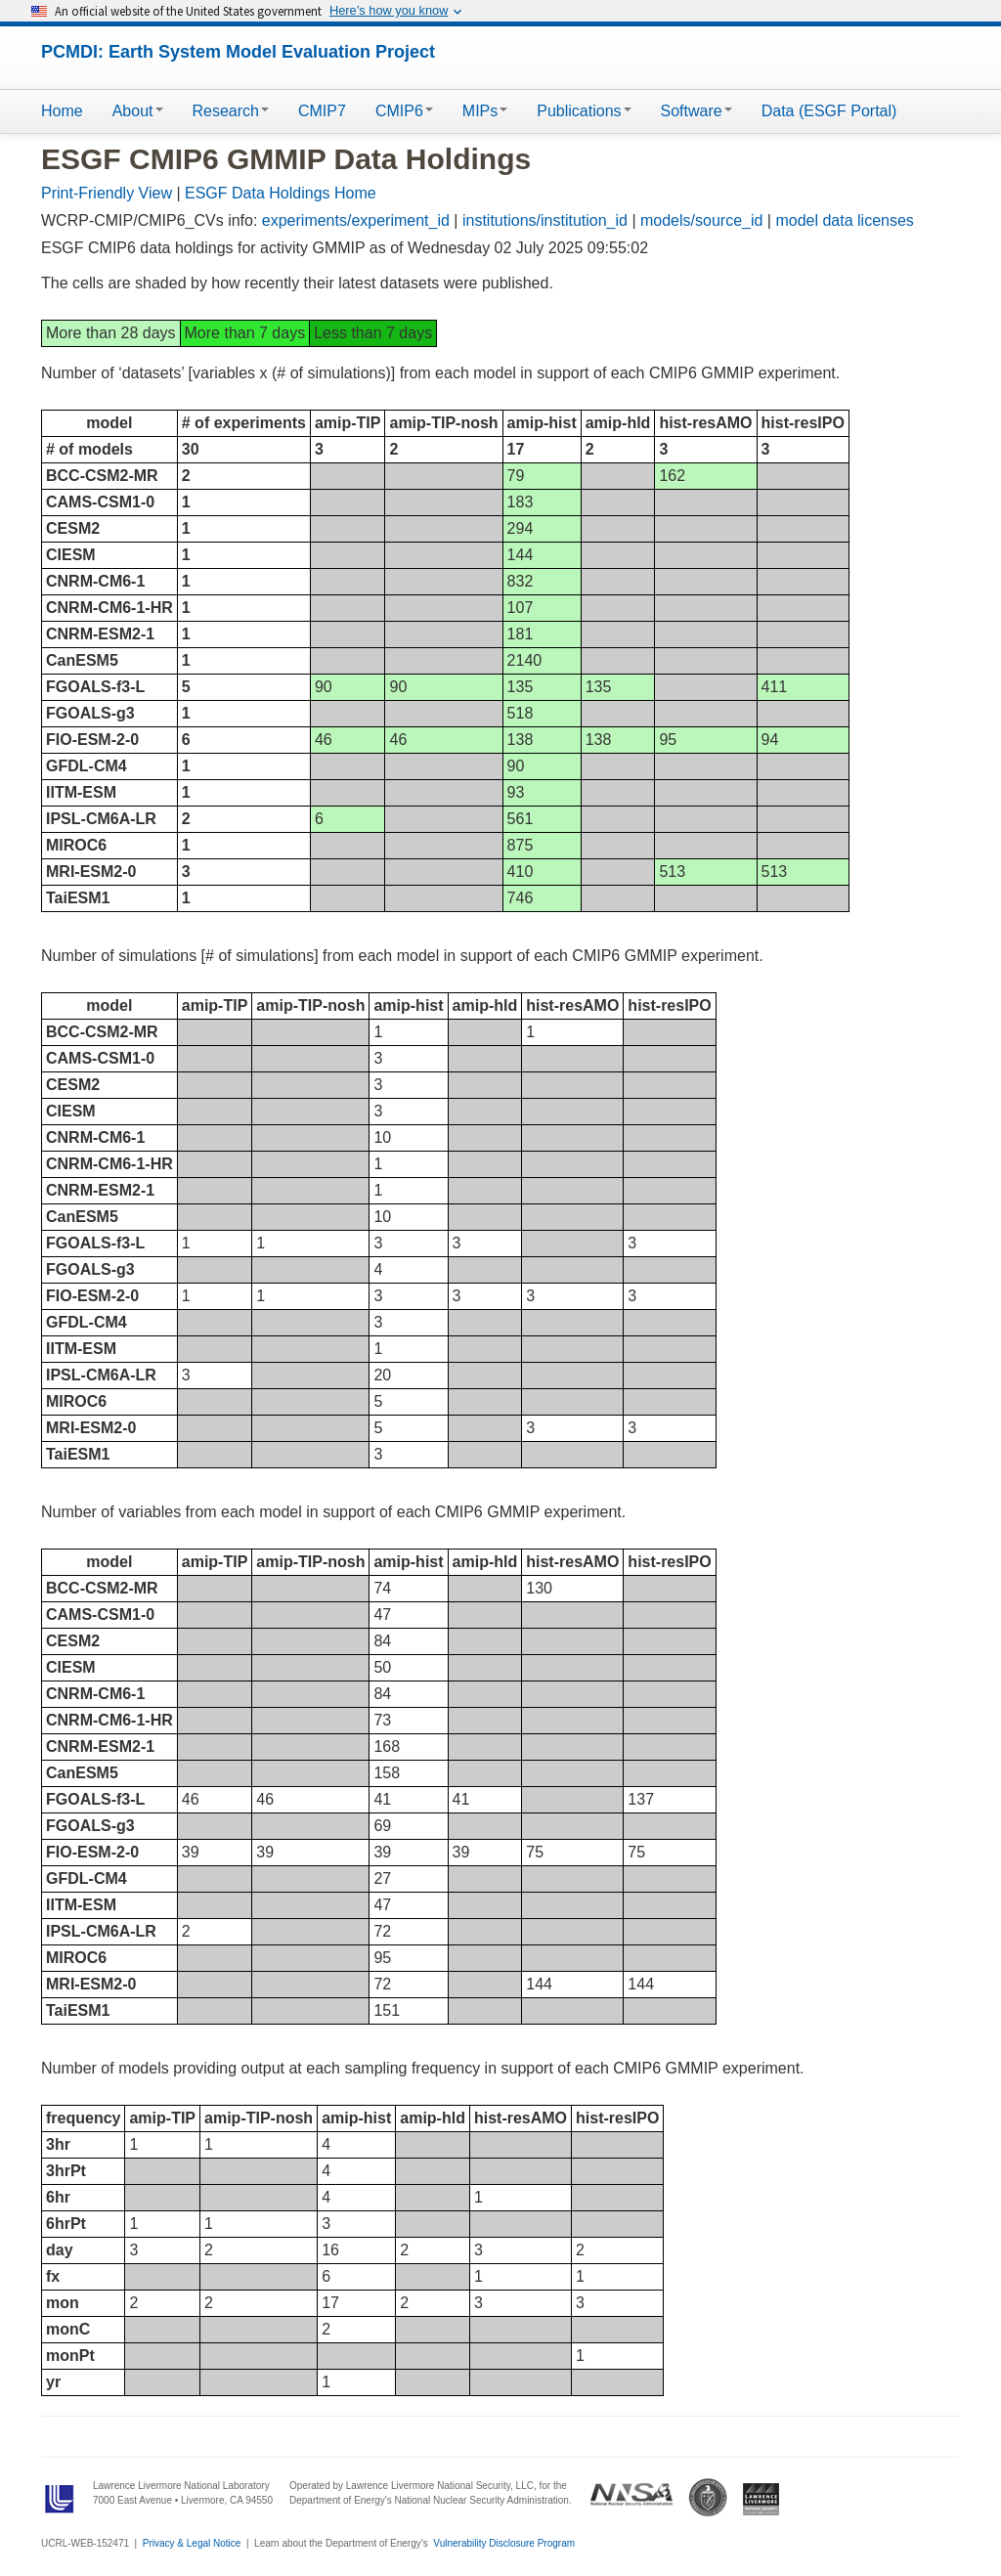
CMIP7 (322, 111)
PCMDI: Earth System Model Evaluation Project (238, 52)
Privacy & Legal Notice (192, 2543)
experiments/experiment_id (356, 220)
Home (62, 111)
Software (696, 111)
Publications (584, 111)
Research (231, 111)
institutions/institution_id (545, 220)
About (137, 111)
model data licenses (844, 220)
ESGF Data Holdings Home (280, 193)
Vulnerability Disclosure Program (504, 2543)
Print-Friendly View (106, 193)
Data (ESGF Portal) (829, 111)
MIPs (484, 111)
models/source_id (701, 220)
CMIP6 (404, 111)
